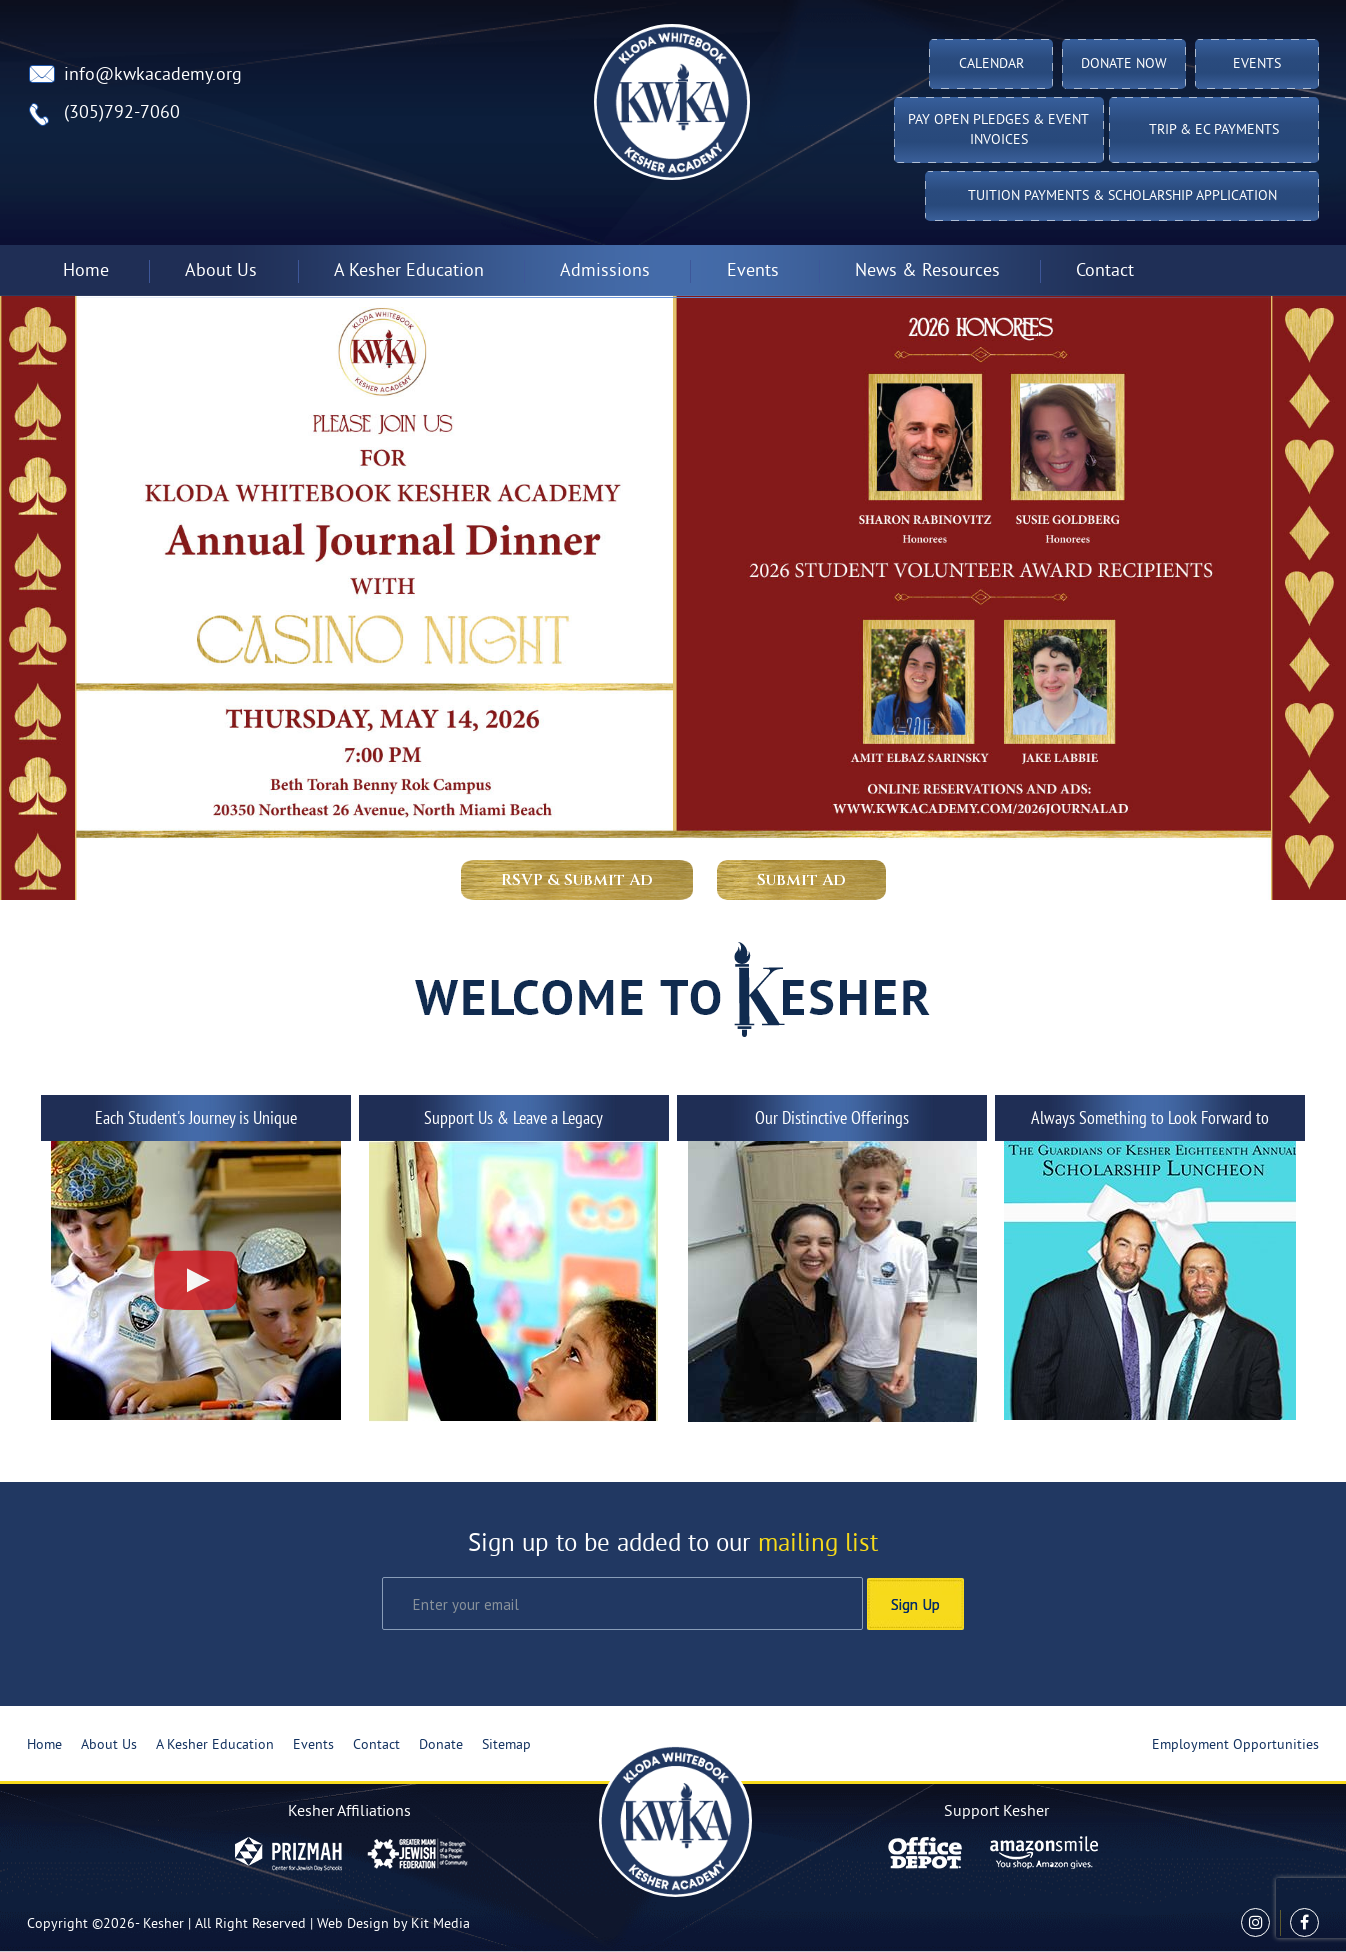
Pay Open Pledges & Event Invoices (998, 130)
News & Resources (927, 271)
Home (86, 271)
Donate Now (1124, 64)
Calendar (991, 64)
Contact (1105, 271)
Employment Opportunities (1235, 1745)
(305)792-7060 (122, 113)
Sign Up (915, 1604)
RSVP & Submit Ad (577, 880)
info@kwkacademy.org (153, 75)
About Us (221, 271)
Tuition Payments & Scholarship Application (1122, 196)
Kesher (163, 1924)
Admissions (605, 271)
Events (1257, 64)
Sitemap (506, 1745)
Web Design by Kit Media (393, 1924)
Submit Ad (801, 880)
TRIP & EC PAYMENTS (1214, 130)
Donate (441, 1745)
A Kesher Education (409, 271)
